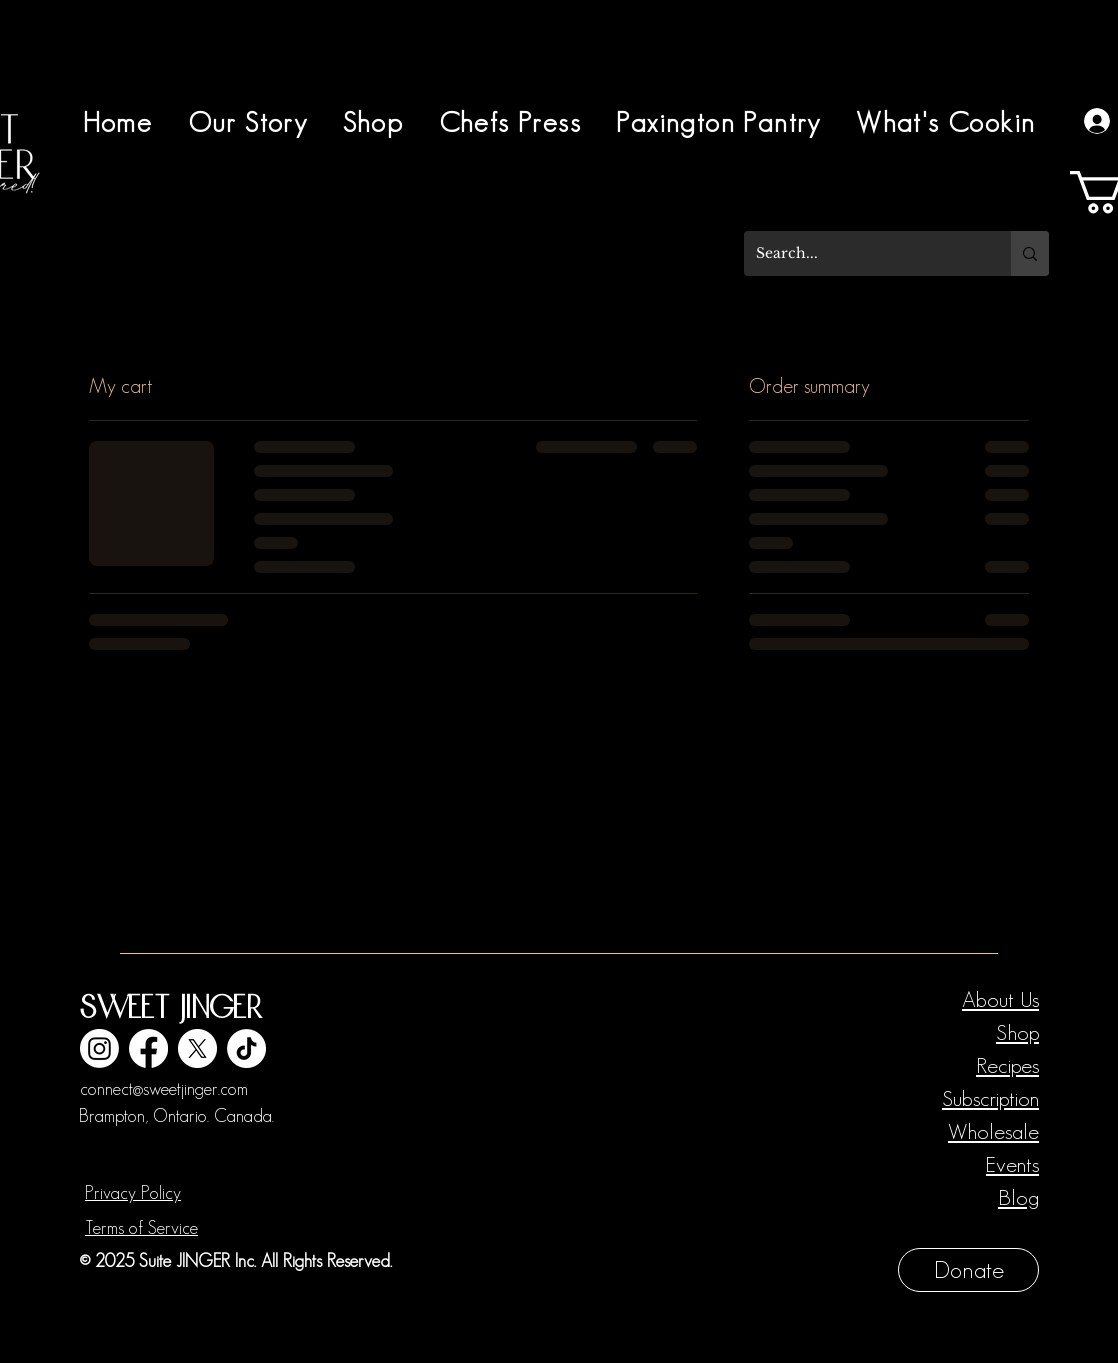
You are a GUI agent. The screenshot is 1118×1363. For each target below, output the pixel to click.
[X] (197, 1048)
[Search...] (862, 253)
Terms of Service (141, 1228)
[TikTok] (246, 1048)
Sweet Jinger (170, 1009)
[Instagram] (99, 1048)
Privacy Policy (133, 1193)
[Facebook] (148, 1048)
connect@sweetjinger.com (164, 1089)
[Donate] (968, 1270)
